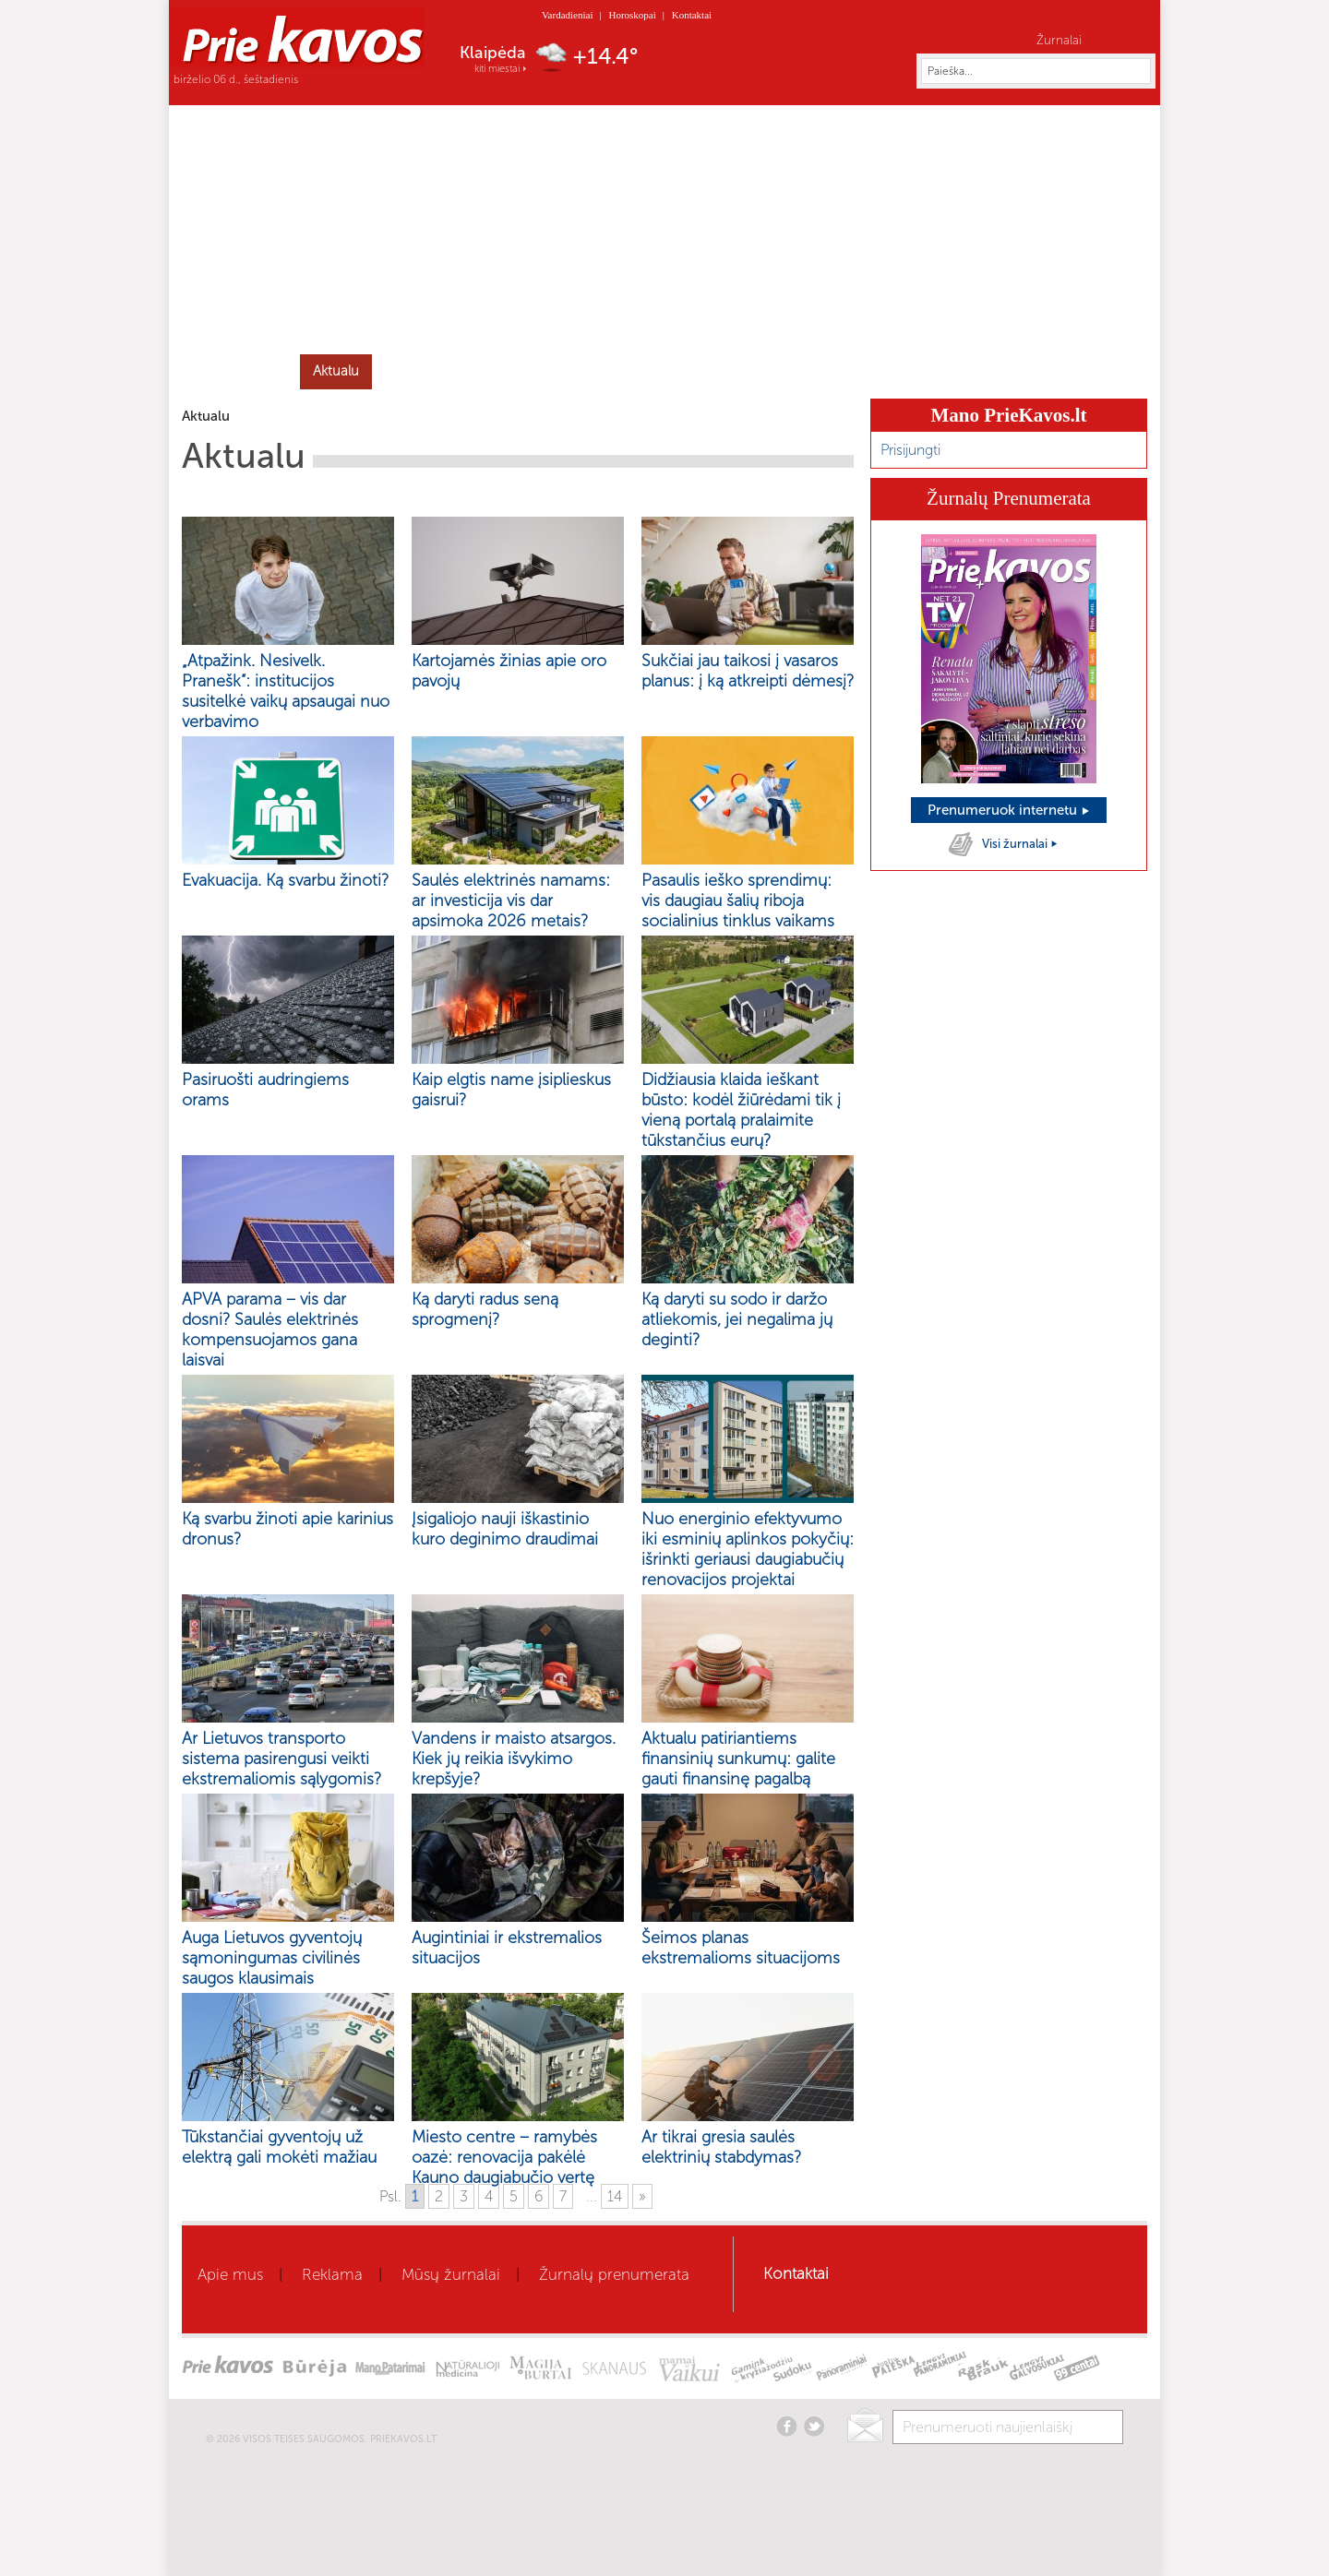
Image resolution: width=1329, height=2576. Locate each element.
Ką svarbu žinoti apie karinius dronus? (287, 1529)
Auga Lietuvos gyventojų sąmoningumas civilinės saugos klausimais (272, 1957)
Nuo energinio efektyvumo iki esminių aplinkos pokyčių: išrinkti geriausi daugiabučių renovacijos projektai (747, 1549)
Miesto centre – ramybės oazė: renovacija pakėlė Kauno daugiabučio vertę (504, 2157)
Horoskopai (631, 14)
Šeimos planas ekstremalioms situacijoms (740, 1947)
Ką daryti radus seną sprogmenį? (485, 1309)
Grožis (480, 371)
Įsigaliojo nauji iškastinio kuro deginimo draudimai (505, 1529)
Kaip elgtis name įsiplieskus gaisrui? (511, 1089)
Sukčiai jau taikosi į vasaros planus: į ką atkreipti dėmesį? (747, 670)
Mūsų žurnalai (450, 2274)
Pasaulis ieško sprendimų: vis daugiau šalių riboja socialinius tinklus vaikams (737, 900)
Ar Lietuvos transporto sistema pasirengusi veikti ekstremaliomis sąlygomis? (281, 1758)
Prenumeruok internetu (1009, 810)
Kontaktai (692, 14)
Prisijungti (910, 450)
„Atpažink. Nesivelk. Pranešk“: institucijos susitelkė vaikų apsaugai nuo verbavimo (285, 691)
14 (614, 2196)
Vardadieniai (567, 14)
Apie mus (230, 2274)
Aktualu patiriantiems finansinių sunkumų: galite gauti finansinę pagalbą (738, 1758)
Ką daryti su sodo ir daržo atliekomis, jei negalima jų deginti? (736, 1319)
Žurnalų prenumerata (614, 2274)
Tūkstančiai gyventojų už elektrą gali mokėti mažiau (279, 2147)
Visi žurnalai (1020, 844)
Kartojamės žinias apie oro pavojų (509, 670)
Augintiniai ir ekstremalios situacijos (507, 1947)
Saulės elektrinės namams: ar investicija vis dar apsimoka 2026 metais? (511, 900)
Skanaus (865, 371)
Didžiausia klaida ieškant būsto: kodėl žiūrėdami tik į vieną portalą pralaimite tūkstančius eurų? (741, 1110)
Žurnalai (1059, 39)
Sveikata (410, 371)
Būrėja (793, 371)
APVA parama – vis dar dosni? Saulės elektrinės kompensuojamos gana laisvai (270, 1329)
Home (241, 370)
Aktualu (336, 371)
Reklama (332, 2274)
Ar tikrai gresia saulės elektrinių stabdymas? (721, 2147)
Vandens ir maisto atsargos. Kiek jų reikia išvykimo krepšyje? (514, 1758)
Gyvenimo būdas (578, 371)
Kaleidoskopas (960, 371)
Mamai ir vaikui (702, 371)
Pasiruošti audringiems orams (265, 1089)
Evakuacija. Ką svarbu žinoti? (285, 880)
